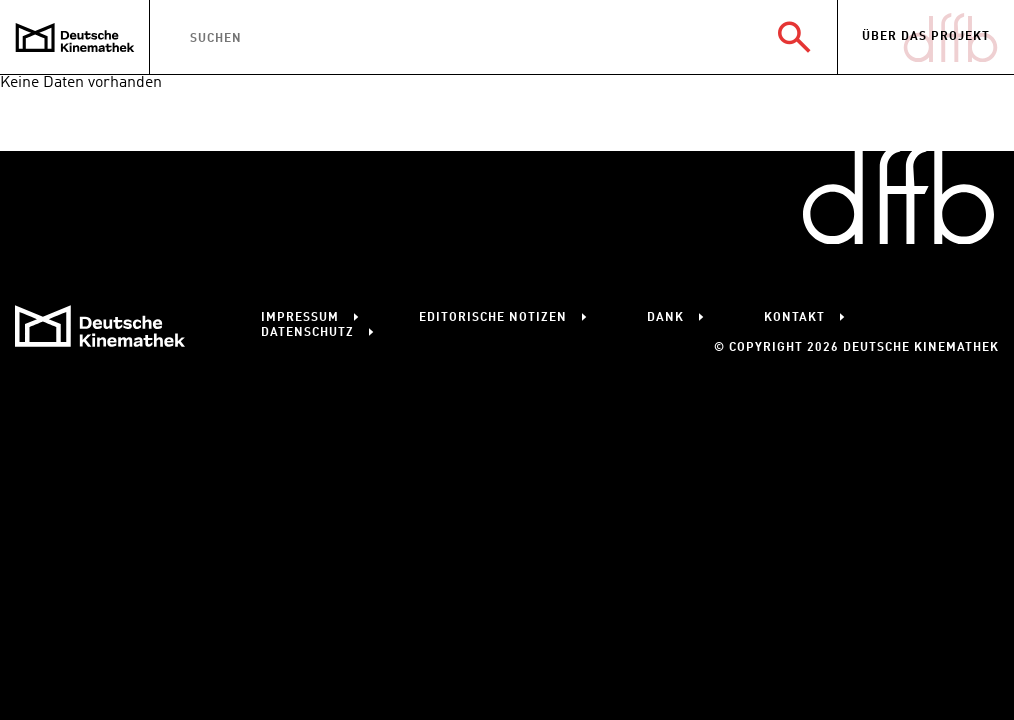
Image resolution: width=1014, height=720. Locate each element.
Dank (665, 318)
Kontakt (794, 318)
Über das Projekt (926, 37)
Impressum (300, 318)
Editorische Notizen (493, 318)
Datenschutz (307, 333)
